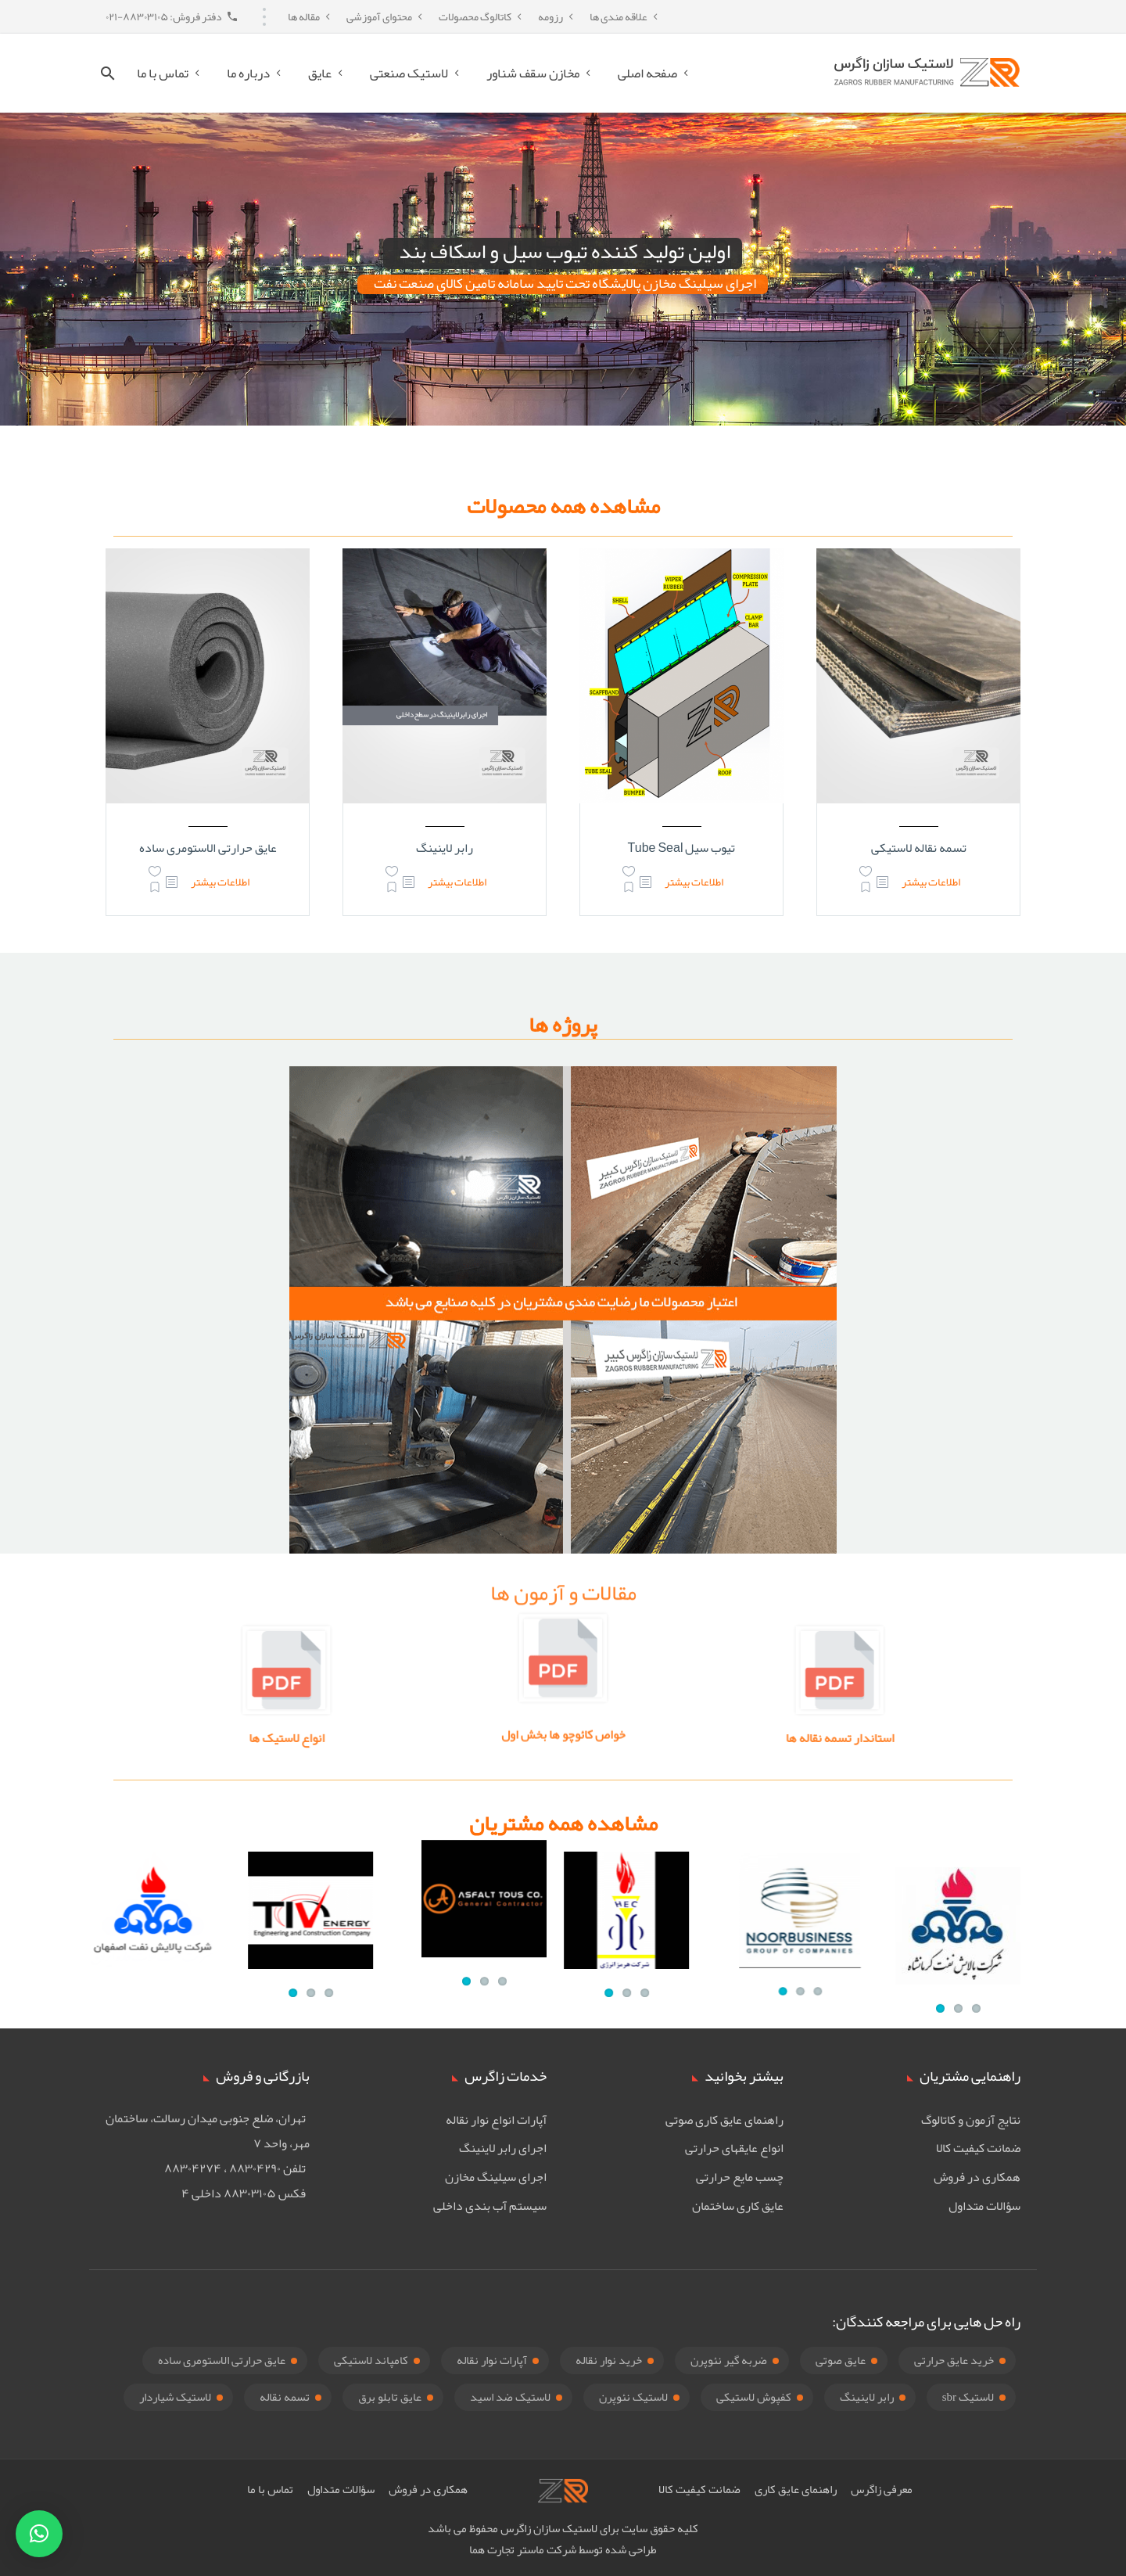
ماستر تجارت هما (506, 2549)
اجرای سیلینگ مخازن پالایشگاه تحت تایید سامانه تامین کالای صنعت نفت (565, 284)
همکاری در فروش (977, 2177)
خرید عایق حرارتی (954, 2360)
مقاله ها (304, 16)
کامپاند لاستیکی (371, 2360)
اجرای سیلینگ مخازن (496, 2177)
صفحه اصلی (647, 72)
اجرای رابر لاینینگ (503, 2148)
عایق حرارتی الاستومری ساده (208, 847)
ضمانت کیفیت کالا (978, 2148)
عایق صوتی (841, 2360)
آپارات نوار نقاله (492, 2360)
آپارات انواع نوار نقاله (496, 2119)
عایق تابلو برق (389, 2397)
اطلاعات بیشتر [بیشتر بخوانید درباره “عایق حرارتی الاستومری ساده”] (220, 882)
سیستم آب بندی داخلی (490, 2206)
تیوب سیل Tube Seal (682, 847)
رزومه (550, 16)
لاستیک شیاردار (175, 2397)
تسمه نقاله (285, 2397)
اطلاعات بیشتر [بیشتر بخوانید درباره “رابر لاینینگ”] (457, 882)
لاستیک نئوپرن (633, 2397)
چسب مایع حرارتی (740, 2177)
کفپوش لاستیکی (753, 2397)
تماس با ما (162, 72)
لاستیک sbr (968, 2397)
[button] (39, 2533)
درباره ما (248, 72)
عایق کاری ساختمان (738, 2206)
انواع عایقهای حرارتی (734, 2148)
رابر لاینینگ (444, 847)
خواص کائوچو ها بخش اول (563, 1718)
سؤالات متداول (984, 2206)
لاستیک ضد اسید (510, 2397)
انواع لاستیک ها (468, 1738)
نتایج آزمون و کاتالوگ (970, 2119)
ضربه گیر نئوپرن (728, 2360)
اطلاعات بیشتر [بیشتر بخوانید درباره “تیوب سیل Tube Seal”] (694, 882)
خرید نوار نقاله (609, 2360)
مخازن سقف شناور (532, 72)
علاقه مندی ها (618, 16)
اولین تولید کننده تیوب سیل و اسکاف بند (564, 253)
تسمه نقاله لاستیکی (918, 847)
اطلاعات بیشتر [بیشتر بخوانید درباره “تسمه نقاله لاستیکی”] (931, 882)
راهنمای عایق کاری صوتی (724, 2119)
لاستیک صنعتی (409, 72)
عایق (320, 72)
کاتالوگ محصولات (475, 16)
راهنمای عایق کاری (796, 2489)
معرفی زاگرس (882, 2489)
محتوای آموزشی (379, 16)
